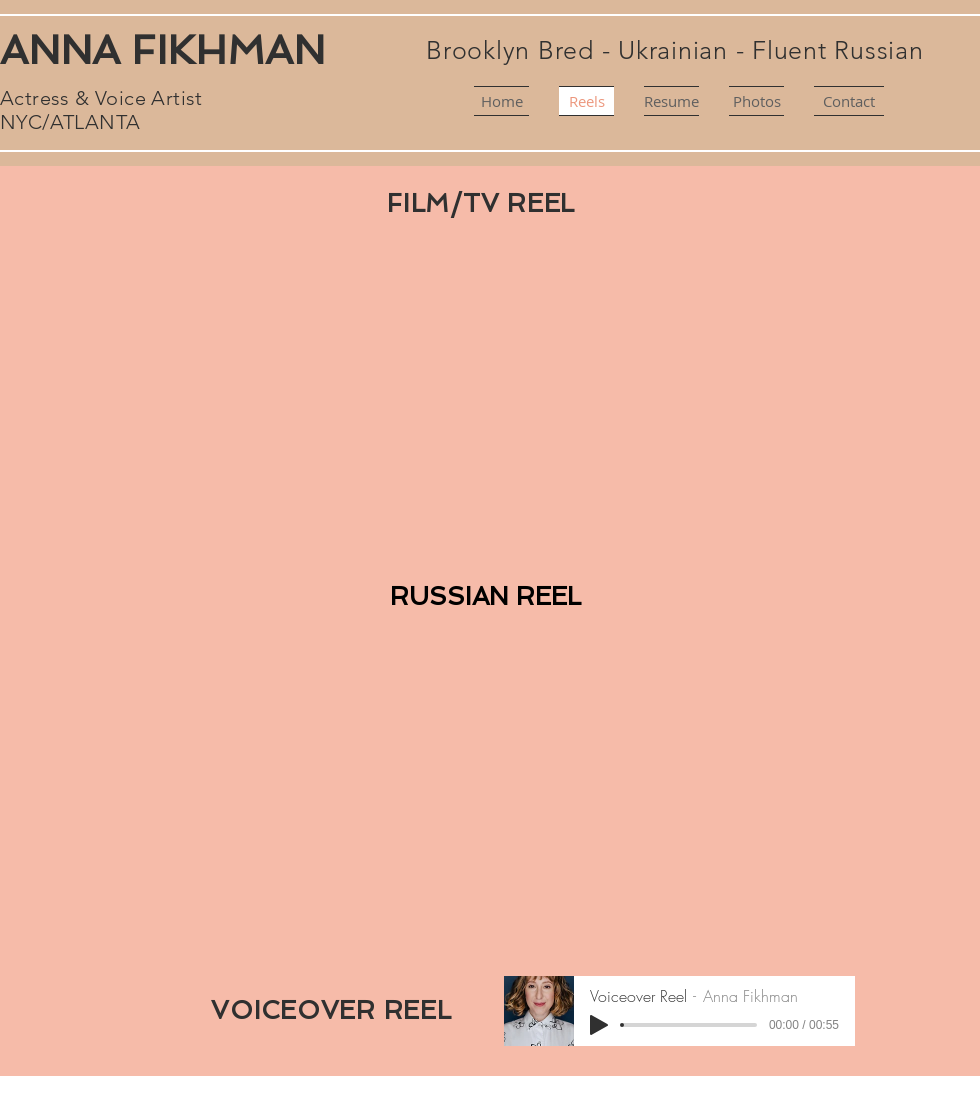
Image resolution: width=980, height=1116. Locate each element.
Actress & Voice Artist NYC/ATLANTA (101, 110)
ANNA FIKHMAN (162, 50)
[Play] (599, 1025)
